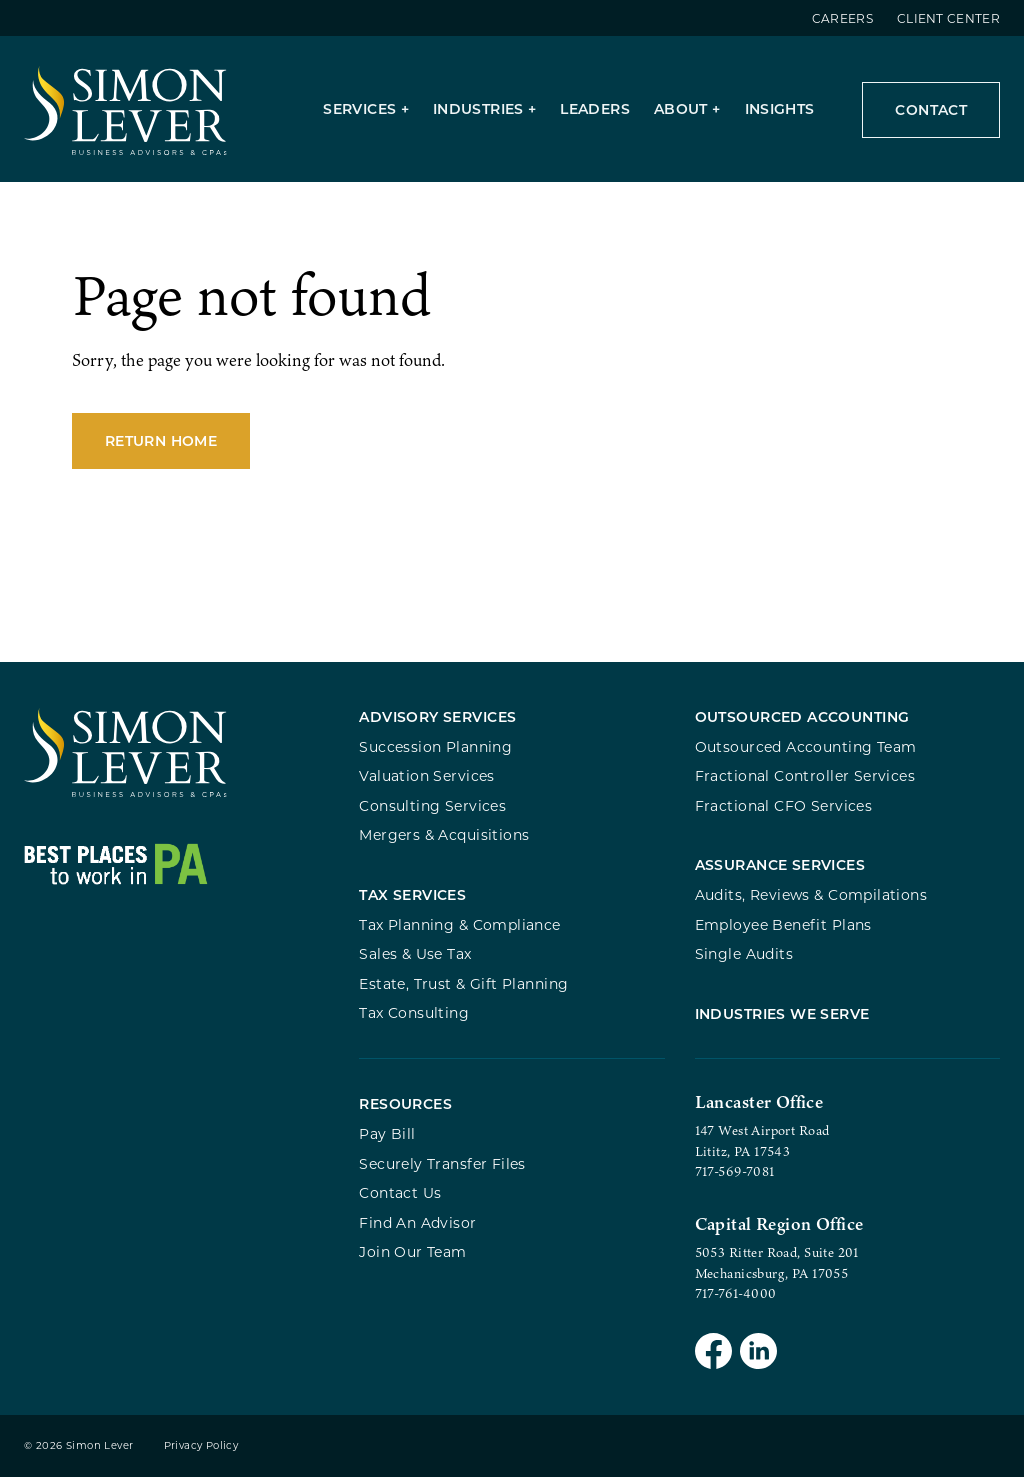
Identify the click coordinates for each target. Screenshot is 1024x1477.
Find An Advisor (417, 1222)
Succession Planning (435, 746)
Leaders (595, 108)
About (681, 108)
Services (359, 108)
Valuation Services (427, 775)
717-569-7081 (735, 1171)
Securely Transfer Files (442, 1163)
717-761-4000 (736, 1293)
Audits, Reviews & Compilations (811, 894)
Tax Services (412, 894)
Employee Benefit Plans (783, 924)
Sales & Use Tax (415, 953)
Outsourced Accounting (802, 716)
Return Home (161, 440)
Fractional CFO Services (784, 805)
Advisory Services (437, 716)
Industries (478, 108)
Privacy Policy (201, 1445)
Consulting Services (432, 805)
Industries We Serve (782, 1013)
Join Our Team (412, 1251)
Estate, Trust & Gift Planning (463, 983)
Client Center (948, 18)
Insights (780, 108)
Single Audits (744, 953)
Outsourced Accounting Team (806, 746)
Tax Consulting (414, 1012)
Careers (842, 18)
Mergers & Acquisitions (444, 834)
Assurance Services (780, 864)
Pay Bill (387, 1133)
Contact (931, 109)
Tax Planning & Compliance (459, 924)
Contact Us (400, 1192)
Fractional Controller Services (805, 775)
